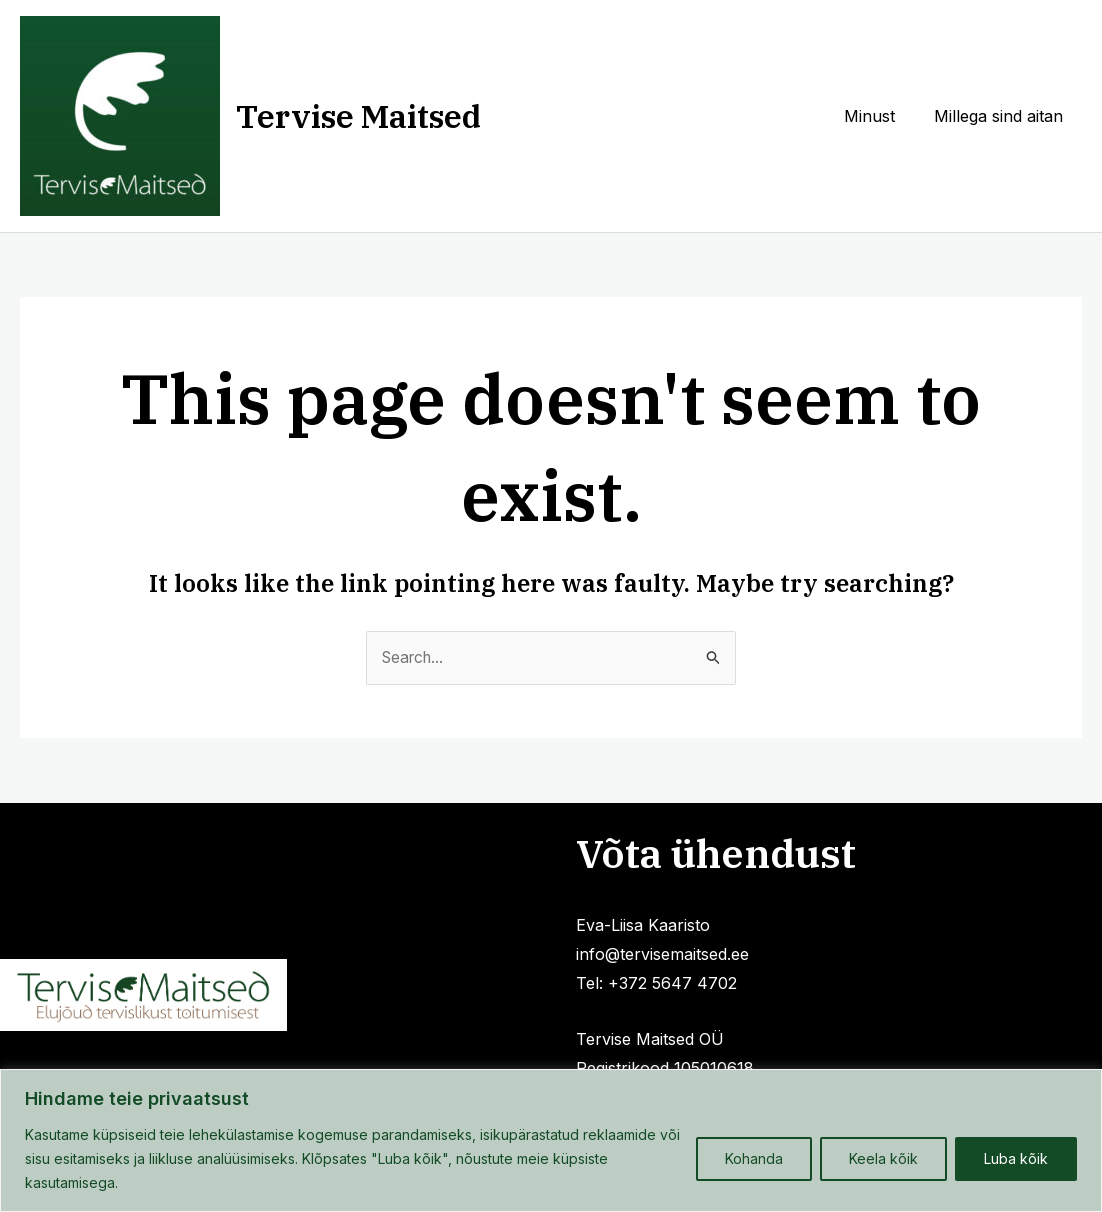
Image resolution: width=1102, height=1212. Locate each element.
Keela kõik (883, 1158)
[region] (551, 1140)
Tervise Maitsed (358, 116)
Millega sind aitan (1001, 116)
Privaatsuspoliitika (248, 927)
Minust (879, 116)
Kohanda (754, 1158)
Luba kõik (1016, 1158)
